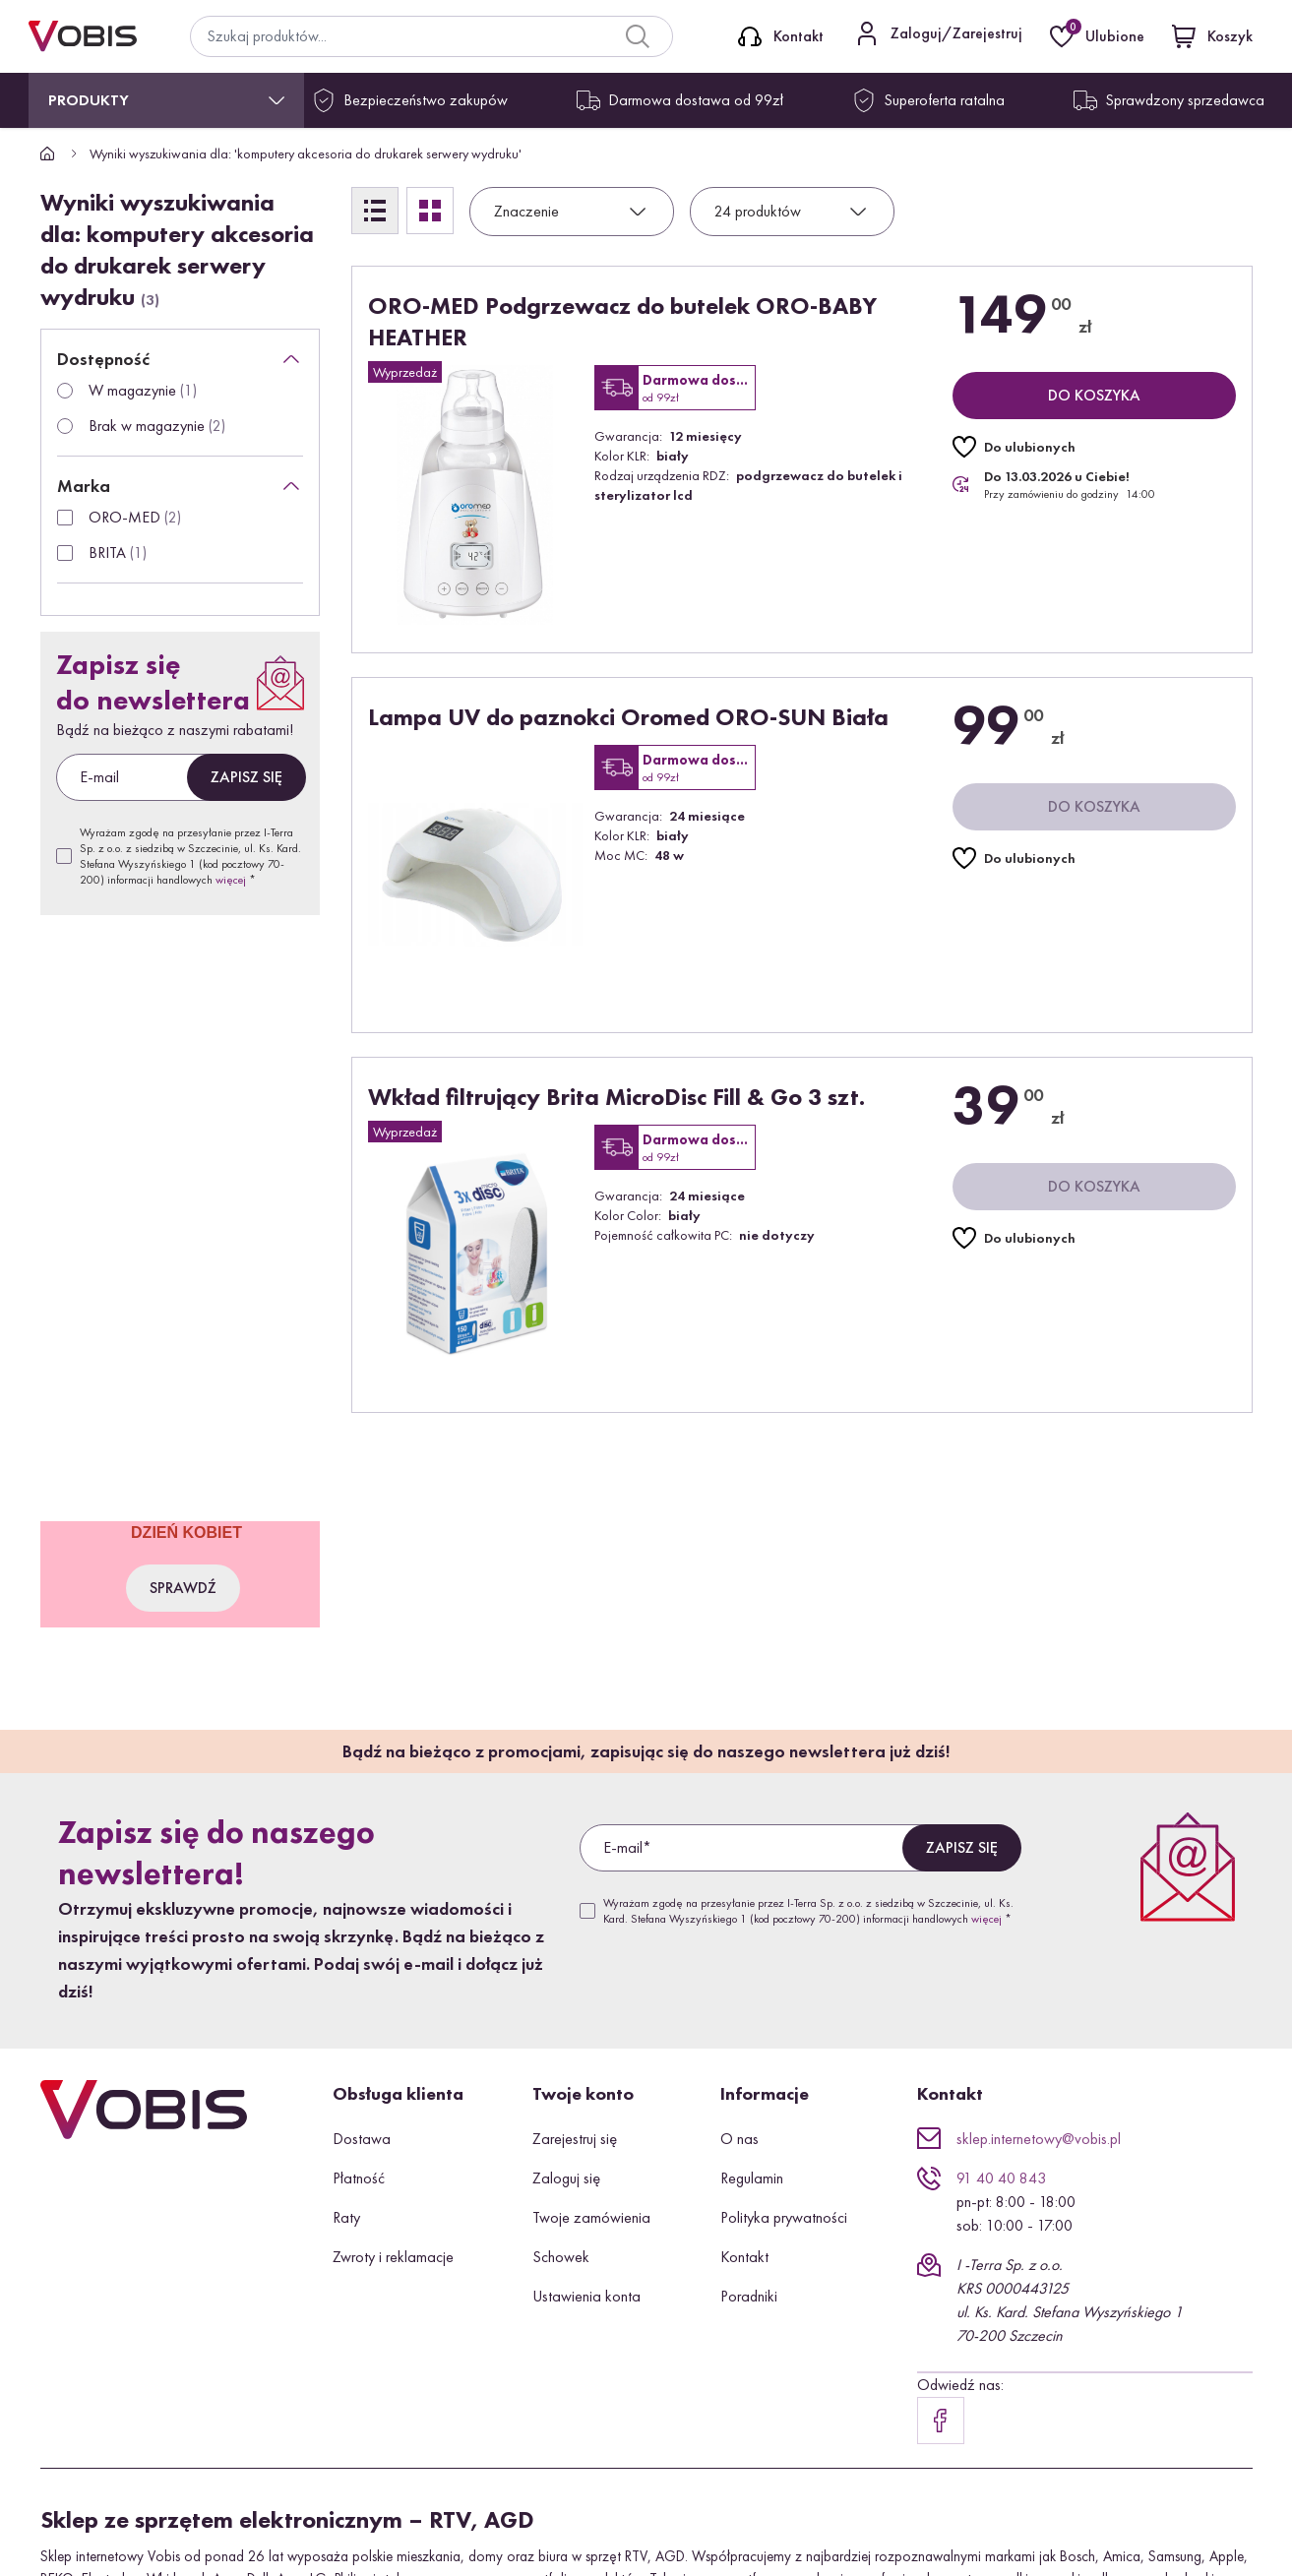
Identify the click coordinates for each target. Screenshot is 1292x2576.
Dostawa (362, 2138)
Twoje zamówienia (591, 2217)
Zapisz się (246, 777)
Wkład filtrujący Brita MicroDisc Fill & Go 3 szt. (616, 1096)
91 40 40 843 (1001, 2178)
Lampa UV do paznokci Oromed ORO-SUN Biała (628, 717)
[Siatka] (430, 210)
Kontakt (744, 2256)
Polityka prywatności (783, 2217)
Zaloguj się (566, 2178)
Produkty (88, 100)
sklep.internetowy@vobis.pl (1038, 2138)
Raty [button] (346, 2217)
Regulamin (751, 2178)
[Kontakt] (781, 36)
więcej (230, 880)
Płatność (359, 2178)
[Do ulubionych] (1014, 446)
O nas (739, 2138)
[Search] (637, 36)
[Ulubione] (1099, 36)
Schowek (560, 2256)
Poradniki (748, 2296)
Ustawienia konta (586, 2296)
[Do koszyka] (1094, 395)
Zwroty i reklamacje (393, 2256)
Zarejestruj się (574, 2138)
